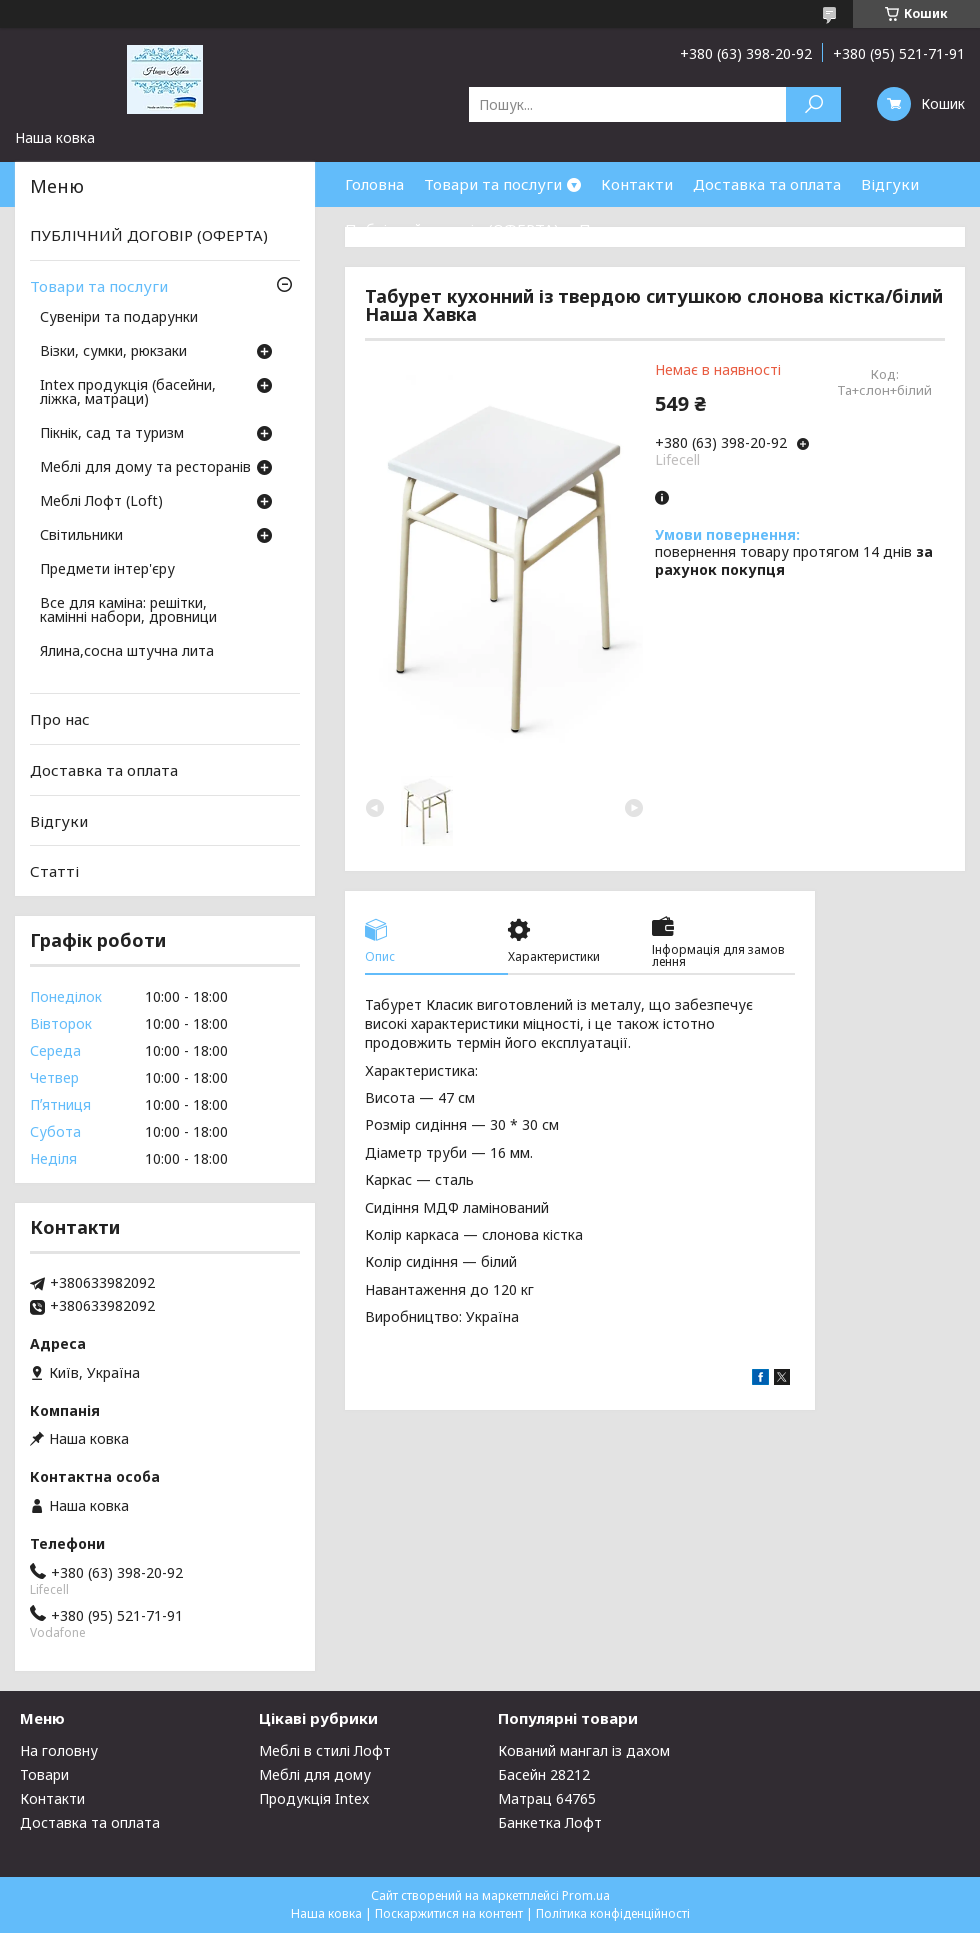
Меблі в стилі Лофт (325, 1750)
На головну (59, 1750)
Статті (54, 871)
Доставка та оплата (767, 184)
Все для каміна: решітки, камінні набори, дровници (128, 611)
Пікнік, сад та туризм (112, 434)
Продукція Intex (314, 1798)
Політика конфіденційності (613, 1913)
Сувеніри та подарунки (119, 318)
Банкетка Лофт (550, 1822)
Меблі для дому (315, 1774)
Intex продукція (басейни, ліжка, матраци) (128, 393)
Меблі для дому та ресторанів (145, 468)
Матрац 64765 (547, 1798)
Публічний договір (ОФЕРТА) (452, 229)
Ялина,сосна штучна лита (127, 652)
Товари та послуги (493, 184)
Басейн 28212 (544, 1774)
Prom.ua (586, 1895)
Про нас (609, 229)
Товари (44, 1774)
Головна (374, 184)
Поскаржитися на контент (449, 1913)
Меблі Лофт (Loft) (101, 502)
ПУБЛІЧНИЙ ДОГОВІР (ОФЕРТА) (149, 235)
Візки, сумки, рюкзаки (113, 352)
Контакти (637, 184)
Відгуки (890, 184)
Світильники (81, 536)
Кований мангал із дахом (584, 1750)
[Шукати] (813, 104)
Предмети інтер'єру (107, 570)
